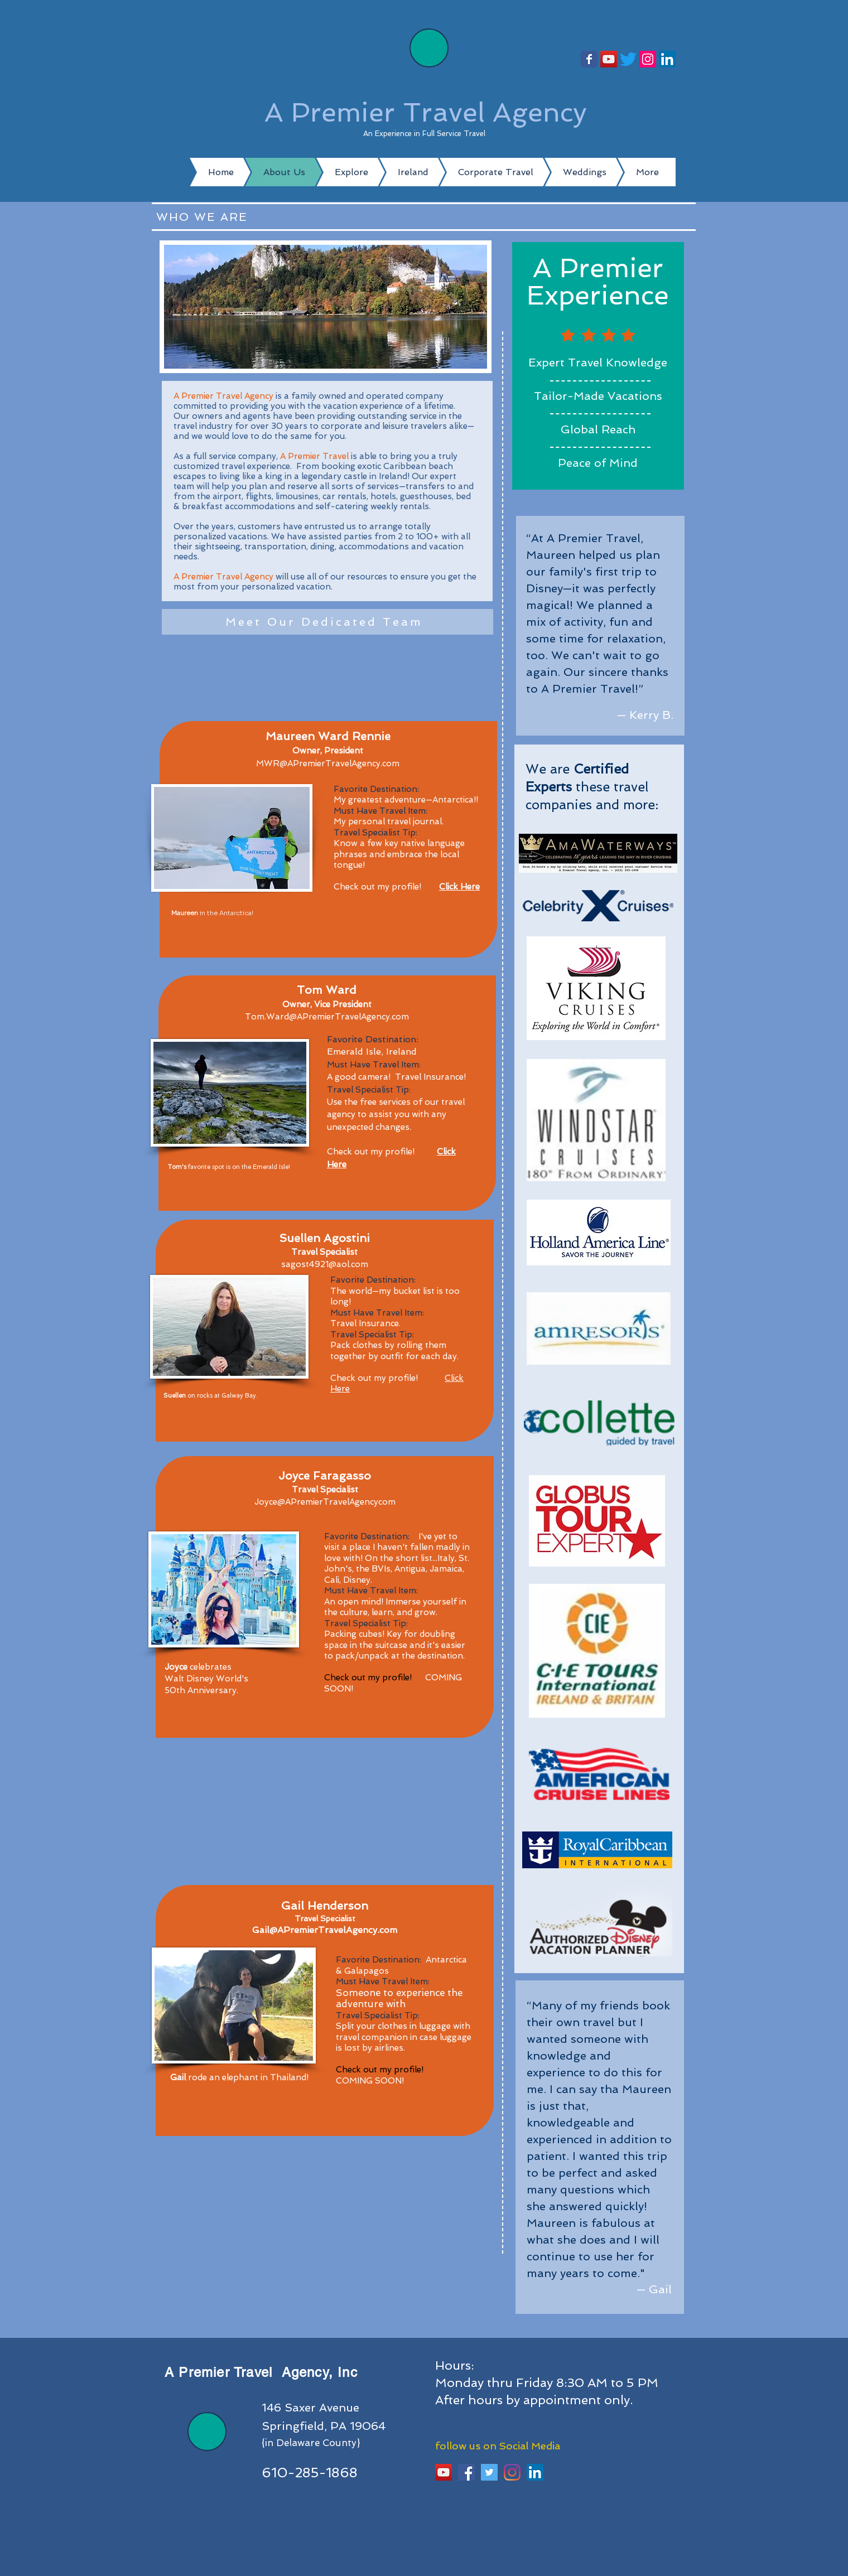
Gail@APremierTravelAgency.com (324, 1930)
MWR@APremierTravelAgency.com (327, 763)
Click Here (459, 887)
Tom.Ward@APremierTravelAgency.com (327, 1017)
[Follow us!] (589, 59)
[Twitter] (628, 59)
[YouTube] (608, 59)
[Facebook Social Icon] (466, 2472)
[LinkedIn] (667, 59)
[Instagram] (647, 59)
